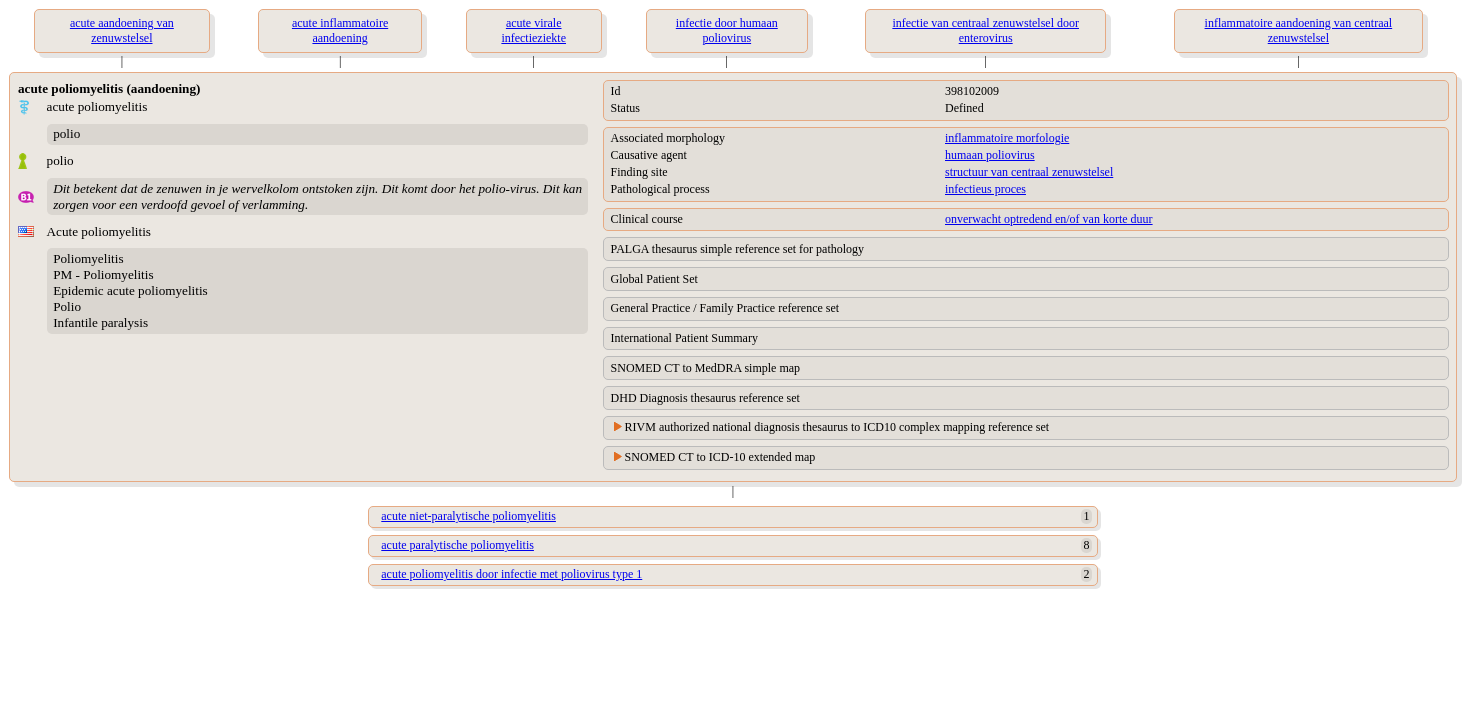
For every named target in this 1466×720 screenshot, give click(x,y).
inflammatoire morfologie (1007, 138)
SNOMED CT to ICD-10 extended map (720, 457)
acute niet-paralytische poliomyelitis (468, 516)
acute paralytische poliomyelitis (457, 545)
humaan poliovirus (990, 155)
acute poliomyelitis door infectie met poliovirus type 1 (511, 574)
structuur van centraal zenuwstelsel (1029, 172)
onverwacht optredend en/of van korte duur (1049, 219)
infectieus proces (985, 189)
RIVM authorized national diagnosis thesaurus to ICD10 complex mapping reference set (837, 427)
